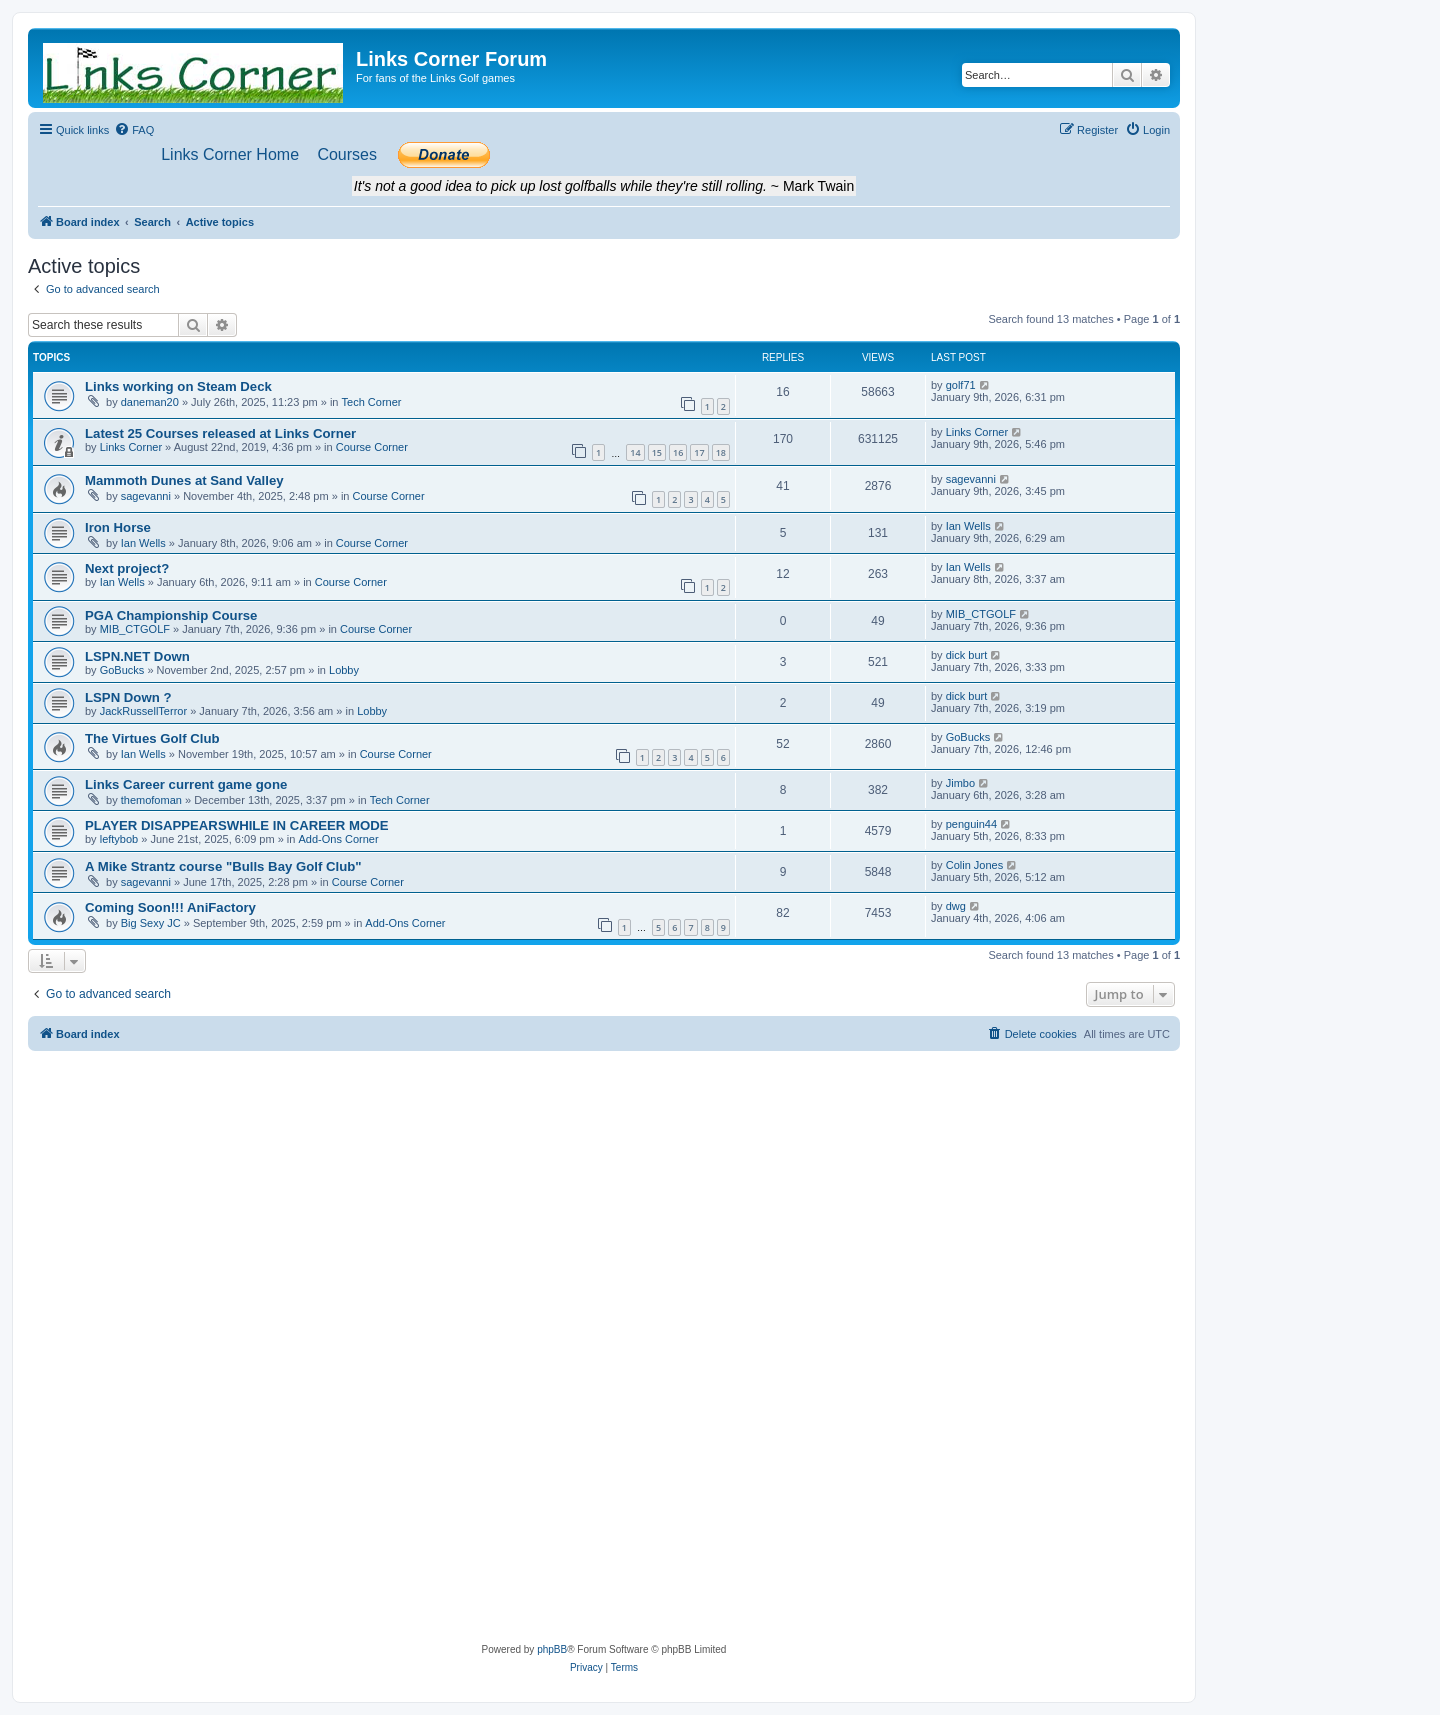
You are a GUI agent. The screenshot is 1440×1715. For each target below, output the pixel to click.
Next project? (127, 568)
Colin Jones (974, 865)
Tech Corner (372, 402)
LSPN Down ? (128, 697)
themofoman (151, 800)
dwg (956, 906)
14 (635, 452)
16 (678, 452)
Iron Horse (118, 527)
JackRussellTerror (143, 711)
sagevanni (146, 496)
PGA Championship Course (171, 615)
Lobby (344, 670)
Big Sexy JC (151, 923)
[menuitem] (134, 130)
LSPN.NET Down (137, 656)
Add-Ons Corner (338, 839)
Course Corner (372, 447)
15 (657, 452)
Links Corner (131, 447)
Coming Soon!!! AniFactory (170, 907)
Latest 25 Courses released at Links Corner (220, 433)
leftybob (119, 839)
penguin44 (971, 824)
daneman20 (150, 402)
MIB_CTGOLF (135, 629)
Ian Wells (143, 543)
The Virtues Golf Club (152, 738)
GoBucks (122, 670)
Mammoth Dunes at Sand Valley (184, 480)
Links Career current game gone (186, 784)
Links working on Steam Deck (178, 386)
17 (699, 452)
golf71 (961, 385)
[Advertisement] (604, 1201)
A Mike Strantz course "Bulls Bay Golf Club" (223, 866)
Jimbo (960, 783)
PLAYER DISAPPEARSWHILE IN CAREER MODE (237, 825)
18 (721, 452)
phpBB (552, 1649)
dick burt (967, 655)
